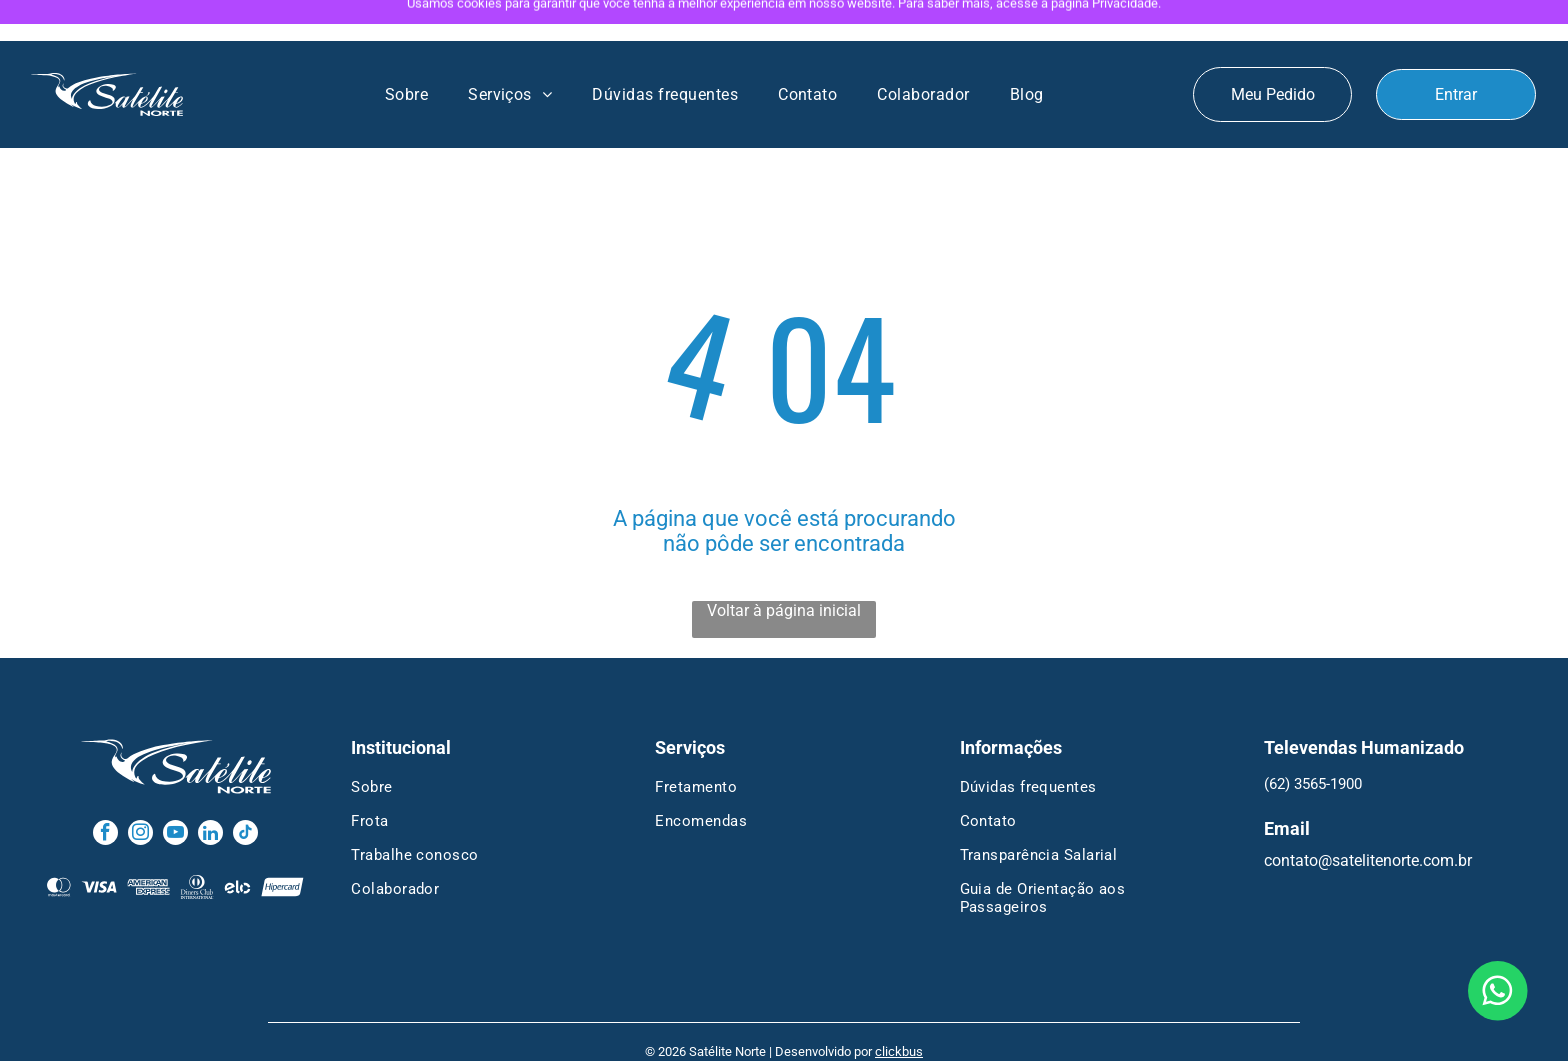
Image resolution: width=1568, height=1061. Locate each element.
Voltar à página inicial (784, 569)
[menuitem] (406, 53)
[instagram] (140, 794)
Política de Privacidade (737, 1037)
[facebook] (105, 794)
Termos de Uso (853, 1037)
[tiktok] (245, 794)
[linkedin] (210, 794)
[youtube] (175, 794)
